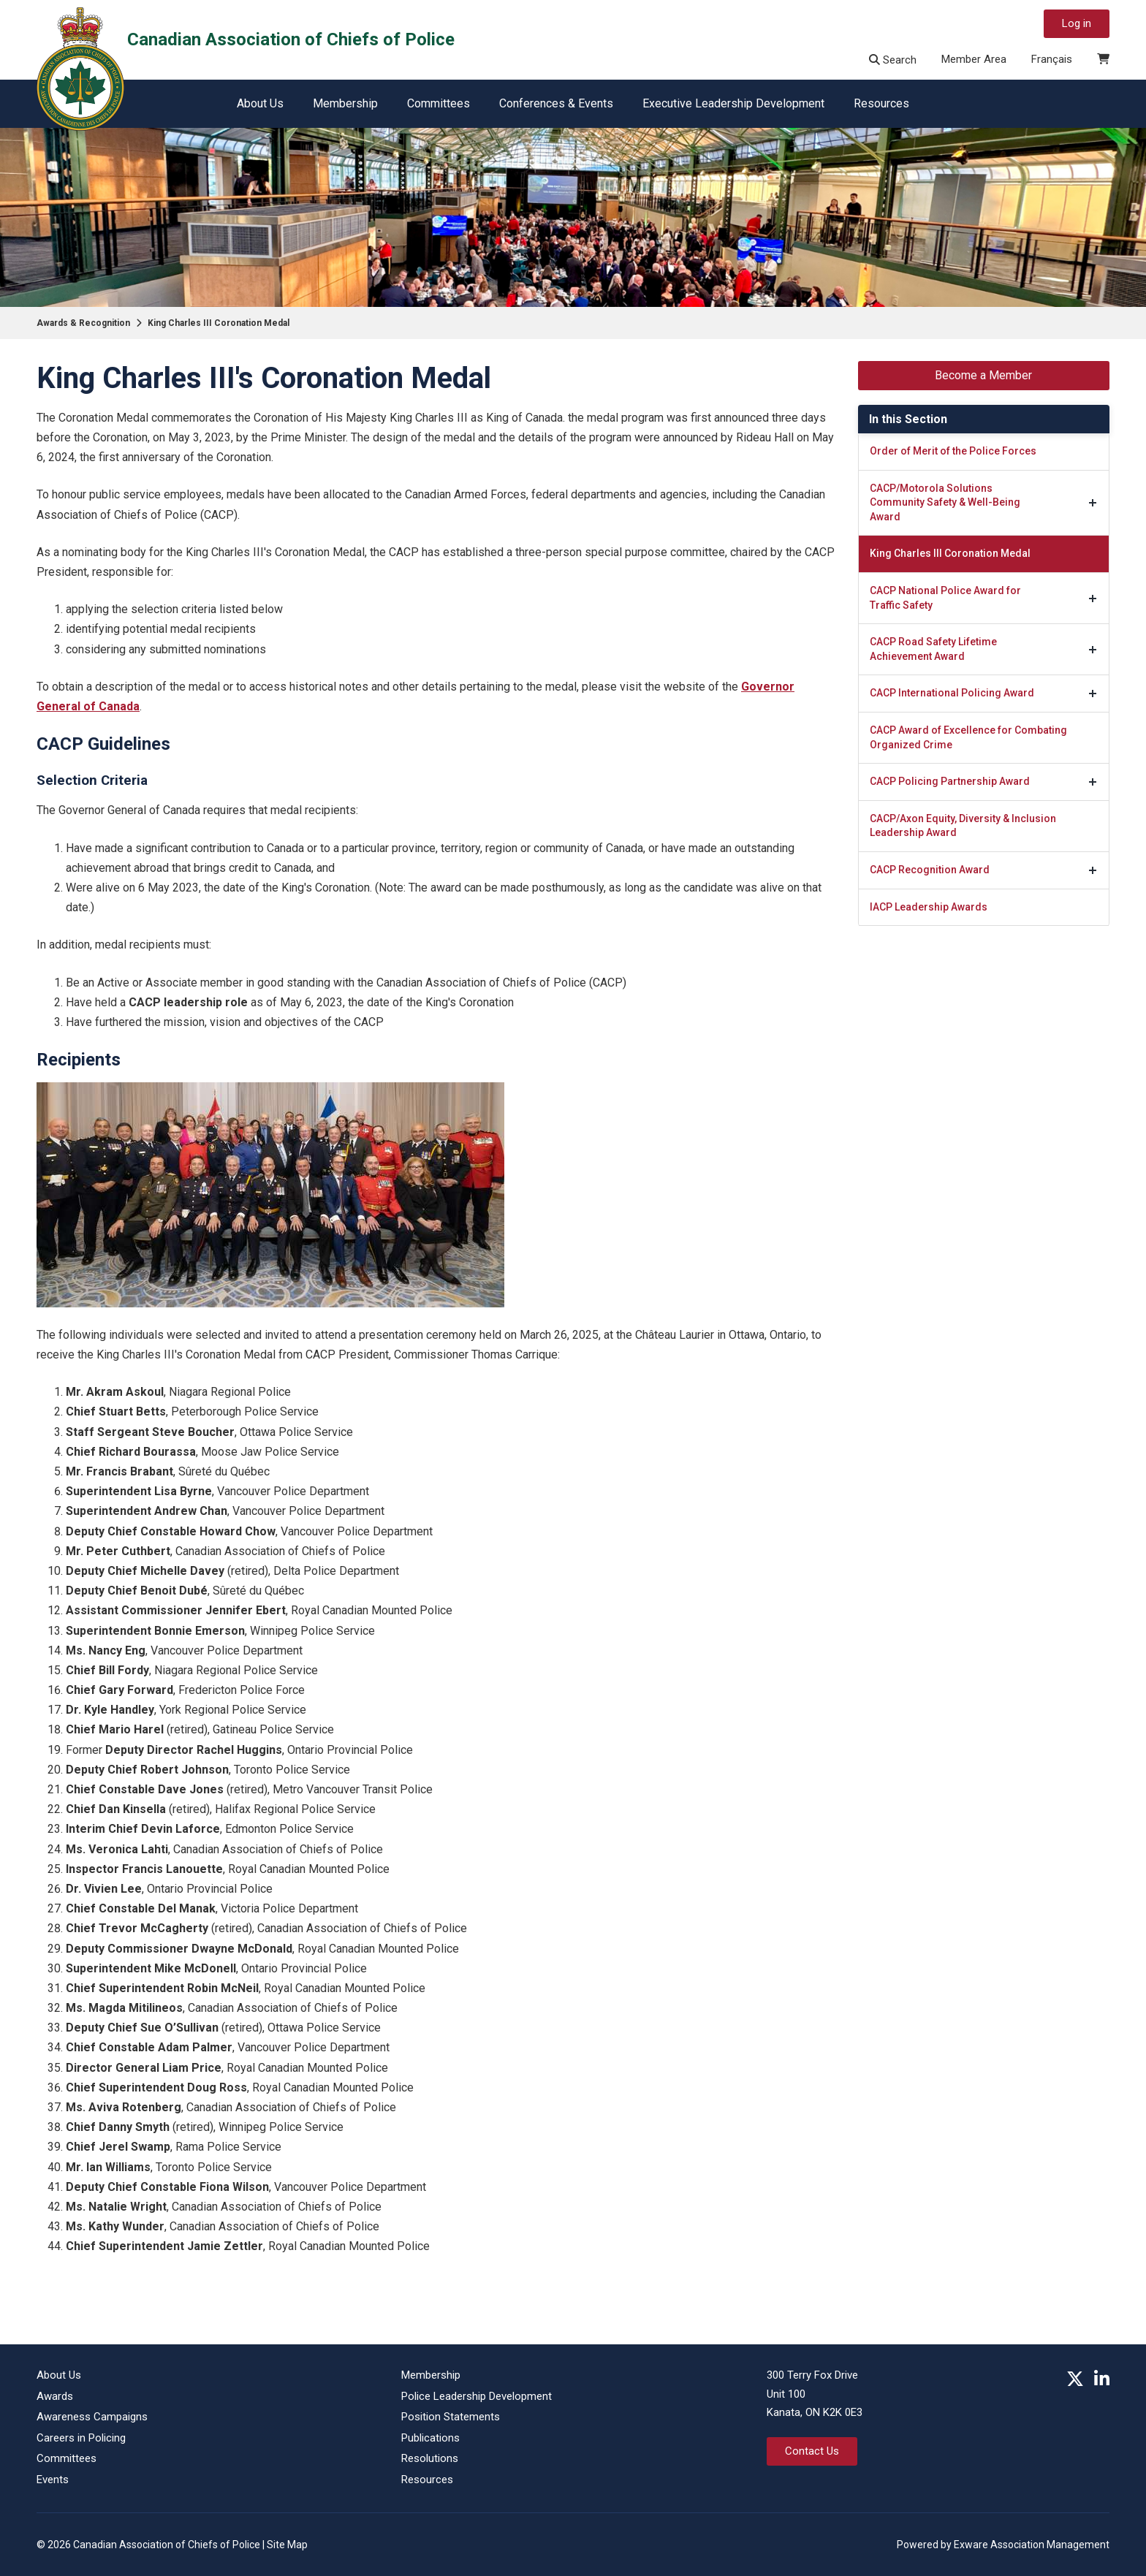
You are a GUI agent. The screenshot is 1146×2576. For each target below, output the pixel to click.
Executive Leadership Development (733, 103)
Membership (345, 103)
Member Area (973, 59)
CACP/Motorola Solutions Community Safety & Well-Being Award (945, 502)
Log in (1076, 23)
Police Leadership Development (476, 2396)
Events (53, 2479)
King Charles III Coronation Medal (218, 323)
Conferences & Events (556, 103)
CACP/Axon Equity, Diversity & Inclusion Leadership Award (963, 826)
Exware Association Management (1031, 2544)
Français (1051, 59)
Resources (881, 103)
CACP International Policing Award (952, 693)
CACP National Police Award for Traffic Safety (945, 598)
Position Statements (450, 2416)
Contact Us (812, 2451)
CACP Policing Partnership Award (950, 781)
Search (893, 60)
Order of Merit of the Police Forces (953, 451)
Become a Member (983, 375)
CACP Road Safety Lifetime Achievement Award (933, 649)
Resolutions (429, 2458)
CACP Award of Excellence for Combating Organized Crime (968, 737)
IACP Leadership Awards (928, 907)
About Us (260, 103)
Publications (430, 2437)
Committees (438, 103)
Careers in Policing (81, 2437)
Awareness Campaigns (92, 2416)
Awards (55, 2396)
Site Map (287, 2544)
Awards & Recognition (83, 323)
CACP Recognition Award (930, 869)
